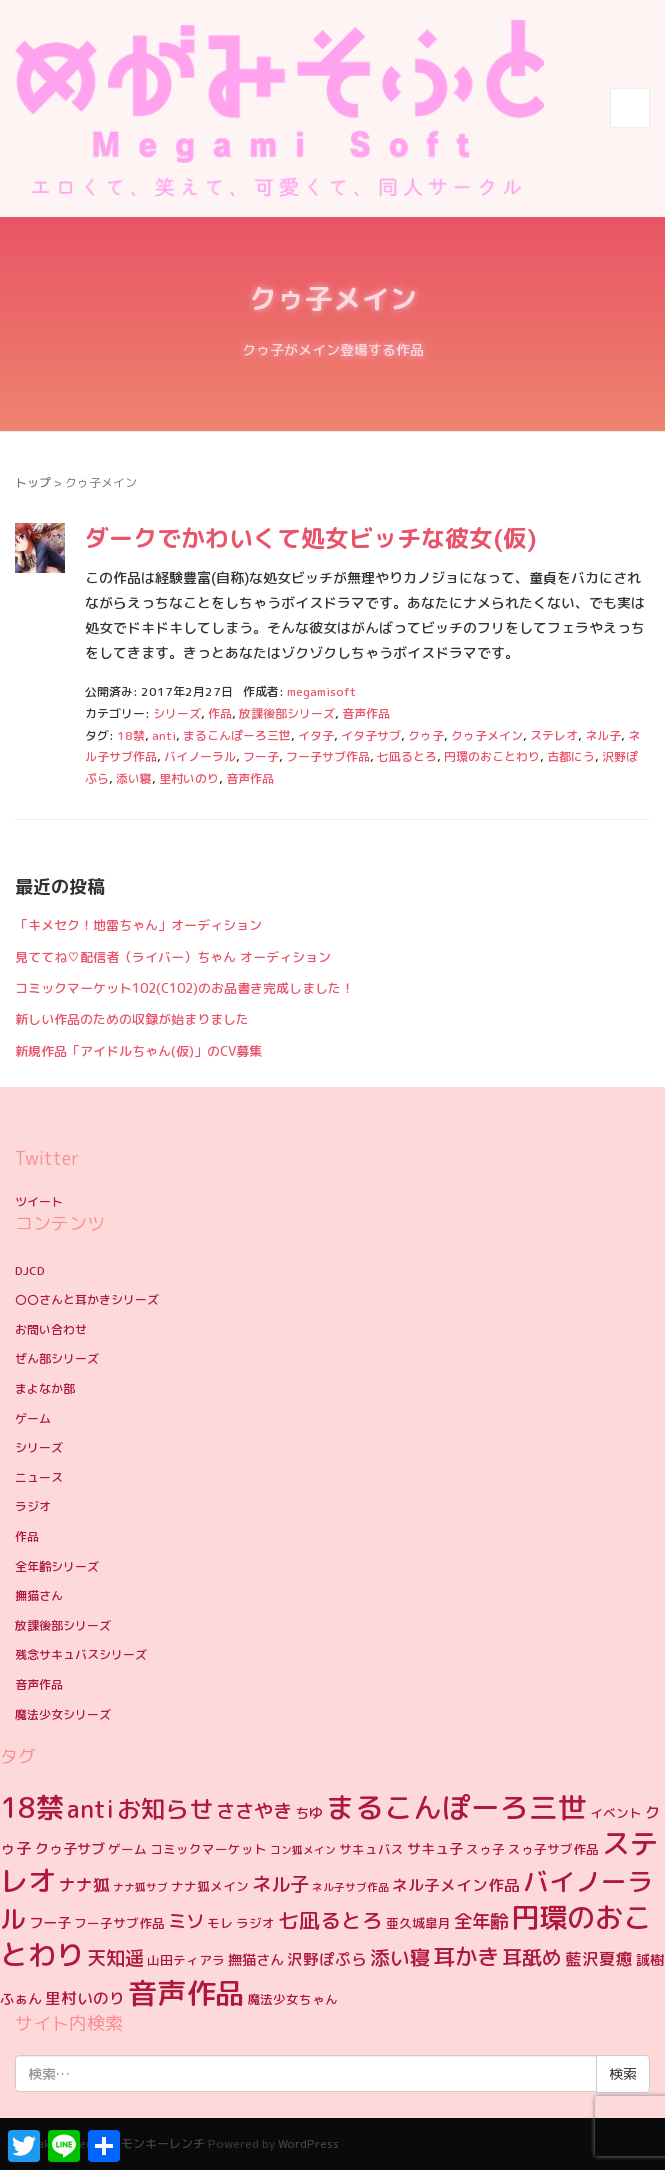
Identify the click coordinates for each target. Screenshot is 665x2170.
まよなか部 (45, 1388)
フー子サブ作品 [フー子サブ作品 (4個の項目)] (119, 1923)
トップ (33, 482)
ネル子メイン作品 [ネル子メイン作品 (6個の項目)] (456, 1885)
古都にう (571, 756)
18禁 (131, 735)
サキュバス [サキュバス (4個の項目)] (371, 1849)
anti (164, 735)
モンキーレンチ (163, 2143)
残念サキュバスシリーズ (81, 1654)
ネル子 (603, 735)
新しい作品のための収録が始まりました (132, 1019)
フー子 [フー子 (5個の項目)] (50, 1923)
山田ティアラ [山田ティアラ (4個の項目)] (186, 1960)
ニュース (39, 1477)
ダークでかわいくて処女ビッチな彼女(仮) (311, 538)
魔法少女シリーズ (63, 1714)
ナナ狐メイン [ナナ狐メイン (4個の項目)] (210, 1886)
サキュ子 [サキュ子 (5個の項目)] (435, 1849)
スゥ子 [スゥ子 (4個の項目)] (485, 1849)
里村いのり (189, 778)
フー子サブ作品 (328, 756)
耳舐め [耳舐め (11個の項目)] (532, 1957)
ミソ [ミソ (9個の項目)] (186, 1921)
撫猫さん (39, 1595)
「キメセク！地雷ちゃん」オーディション (138, 925)
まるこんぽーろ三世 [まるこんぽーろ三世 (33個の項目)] (456, 1807)
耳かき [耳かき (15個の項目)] (466, 1956)
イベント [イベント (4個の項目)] (616, 1813)
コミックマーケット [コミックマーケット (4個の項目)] (208, 1849)
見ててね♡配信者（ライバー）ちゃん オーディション (173, 957)
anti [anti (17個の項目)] (90, 1809)
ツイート (39, 1201)
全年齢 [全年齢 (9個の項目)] (481, 1921)
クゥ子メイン (487, 735)
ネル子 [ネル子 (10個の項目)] (280, 1883)
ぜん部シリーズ (57, 1358)
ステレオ (554, 735)
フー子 (261, 756)
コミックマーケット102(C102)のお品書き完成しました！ (184, 988)
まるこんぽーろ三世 (237, 735)
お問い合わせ (51, 1329)
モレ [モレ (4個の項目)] (220, 1923)
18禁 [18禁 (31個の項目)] (32, 1807)
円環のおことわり (492, 756)
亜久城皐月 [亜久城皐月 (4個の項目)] (418, 1923)
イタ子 (316, 735)
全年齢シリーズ (57, 1566)
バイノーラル (200, 756)
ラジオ (33, 1506)
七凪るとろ (407, 756)
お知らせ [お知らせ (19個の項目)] (165, 1809)
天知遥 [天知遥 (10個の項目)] (115, 1957)
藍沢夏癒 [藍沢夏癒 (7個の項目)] (599, 1958)
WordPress (308, 2143)
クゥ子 (426, 735)
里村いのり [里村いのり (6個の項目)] (85, 1998)
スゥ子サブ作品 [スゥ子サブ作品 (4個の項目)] (553, 1849)
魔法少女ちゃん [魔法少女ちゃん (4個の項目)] (292, 1999)
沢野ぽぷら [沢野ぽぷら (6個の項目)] (327, 1959)
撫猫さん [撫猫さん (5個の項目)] (256, 1960)
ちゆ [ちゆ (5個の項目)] (309, 1813)
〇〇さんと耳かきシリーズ (87, 1299)
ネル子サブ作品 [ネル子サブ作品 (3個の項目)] (350, 1887)
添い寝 (134, 778)
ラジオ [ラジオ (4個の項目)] (255, 1923)
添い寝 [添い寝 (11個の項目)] (400, 1957)
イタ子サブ (371, 735)
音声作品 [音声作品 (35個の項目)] (186, 1992)
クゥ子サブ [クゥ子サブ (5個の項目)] (70, 1849)
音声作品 (366, 713)
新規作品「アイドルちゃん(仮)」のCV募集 (138, 1051)
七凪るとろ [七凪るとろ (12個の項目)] (330, 1920)
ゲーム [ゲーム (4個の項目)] (127, 1849)
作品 (220, 713)
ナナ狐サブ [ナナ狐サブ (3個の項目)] (140, 1887)
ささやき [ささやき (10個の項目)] (254, 1810)
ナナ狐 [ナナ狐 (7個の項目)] (84, 1884)
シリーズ (177, 713)
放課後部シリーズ (287, 713)
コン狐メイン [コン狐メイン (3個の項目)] (303, 1850)
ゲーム (33, 1418)
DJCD (30, 1270)
